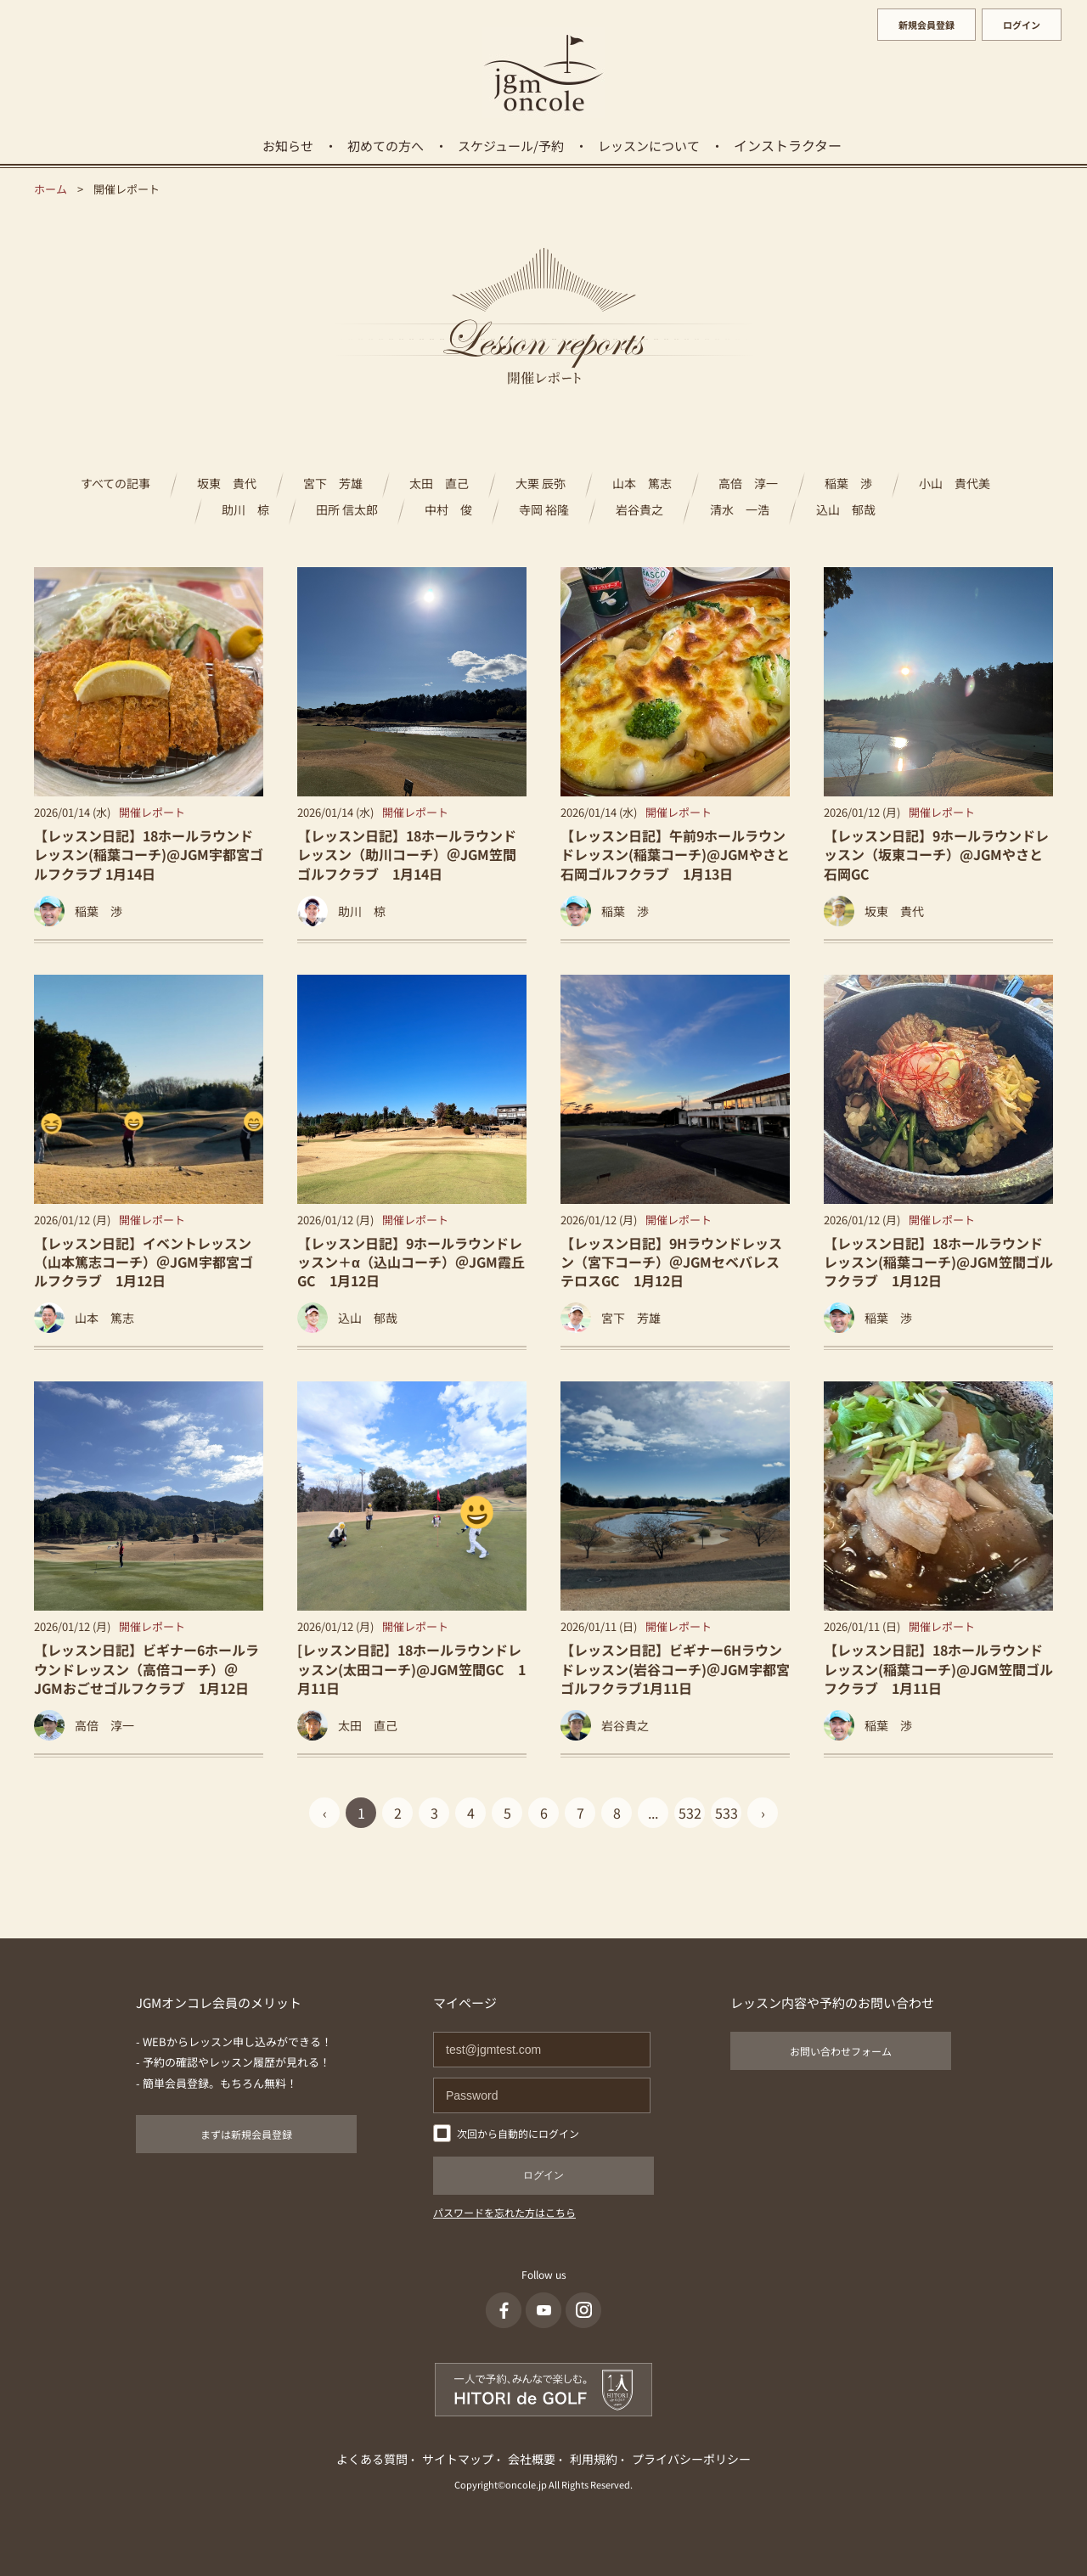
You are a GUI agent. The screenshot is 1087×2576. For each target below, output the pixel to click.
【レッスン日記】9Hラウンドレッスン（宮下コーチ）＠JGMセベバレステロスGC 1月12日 (671, 1262)
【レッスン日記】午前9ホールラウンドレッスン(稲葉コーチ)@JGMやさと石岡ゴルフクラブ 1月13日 (675, 854)
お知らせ (287, 146)
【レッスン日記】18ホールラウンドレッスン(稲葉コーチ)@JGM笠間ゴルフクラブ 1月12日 (938, 1262)
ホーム (50, 189)
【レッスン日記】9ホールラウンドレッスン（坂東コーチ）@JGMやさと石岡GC (936, 854)
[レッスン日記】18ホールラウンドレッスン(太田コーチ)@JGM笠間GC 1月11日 (411, 1669)
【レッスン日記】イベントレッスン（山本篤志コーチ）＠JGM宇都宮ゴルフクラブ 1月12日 (143, 1262)
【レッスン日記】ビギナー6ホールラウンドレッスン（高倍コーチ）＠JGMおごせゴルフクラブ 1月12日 (146, 1669)
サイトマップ (457, 2458)
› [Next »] (763, 1813)
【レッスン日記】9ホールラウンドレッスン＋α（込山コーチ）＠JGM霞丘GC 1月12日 (411, 1262)
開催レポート (152, 812)
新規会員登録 (926, 24)
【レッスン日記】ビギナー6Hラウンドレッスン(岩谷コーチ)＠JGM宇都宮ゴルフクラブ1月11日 (675, 1669)
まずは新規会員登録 (246, 2134)
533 (726, 1813)
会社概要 (531, 2458)
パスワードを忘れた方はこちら (504, 2212)
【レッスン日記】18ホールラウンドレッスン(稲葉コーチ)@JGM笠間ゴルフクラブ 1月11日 (938, 1669)
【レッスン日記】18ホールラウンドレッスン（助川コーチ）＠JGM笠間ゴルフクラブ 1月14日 (406, 854)
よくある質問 (372, 2458)
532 (690, 1813)
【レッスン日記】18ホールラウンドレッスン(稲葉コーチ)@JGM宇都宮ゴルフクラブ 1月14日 (148, 854)
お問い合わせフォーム (841, 2051)
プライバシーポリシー (691, 2458)
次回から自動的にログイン (518, 2133)
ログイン (1021, 24)
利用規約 (593, 2458)
